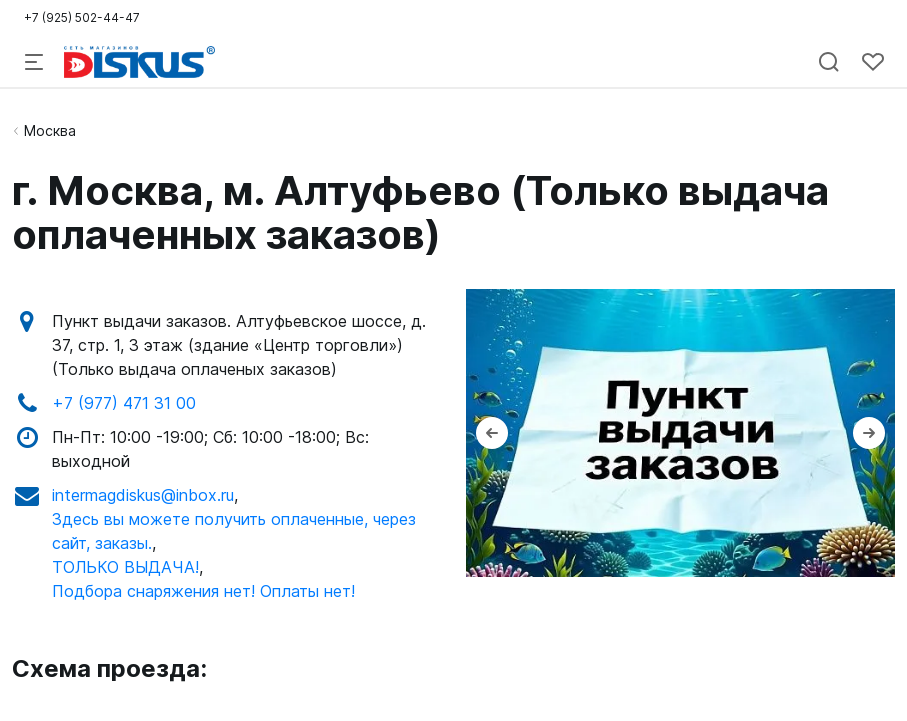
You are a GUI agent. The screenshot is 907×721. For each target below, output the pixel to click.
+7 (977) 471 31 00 (124, 403)
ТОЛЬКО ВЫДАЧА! (125, 567)
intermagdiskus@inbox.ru (143, 495)
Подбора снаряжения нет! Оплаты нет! (203, 591)
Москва (50, 130)
